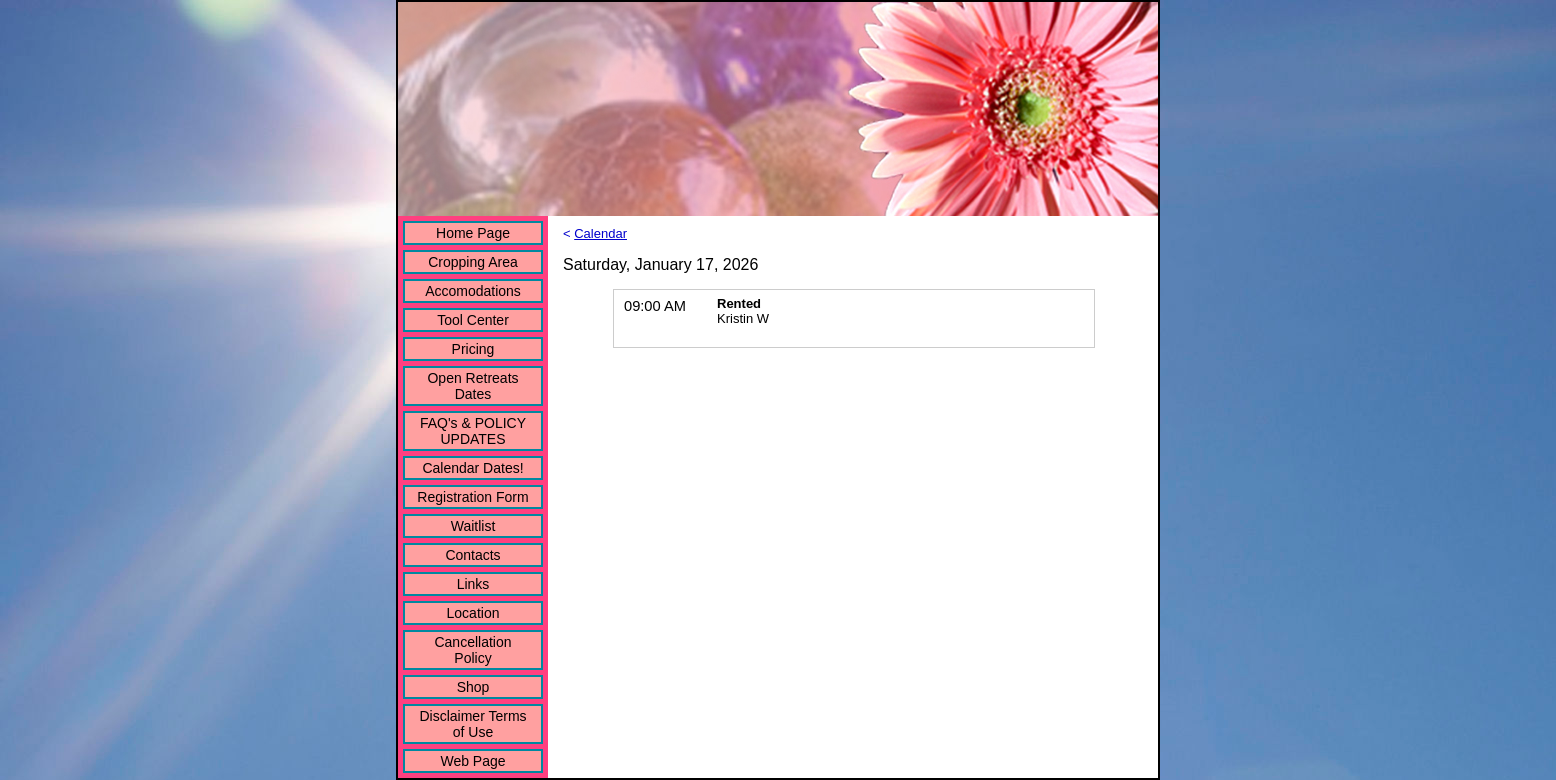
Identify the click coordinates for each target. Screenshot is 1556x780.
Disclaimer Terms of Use (472, 724)
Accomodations (473, 291)
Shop (473, 687)
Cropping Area (473, 262)
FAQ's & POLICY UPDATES (473, 431)
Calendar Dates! (472, 468)
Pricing (473, 349)
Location (473, 613)
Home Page (473, 233)
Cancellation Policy (472, 650)
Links (473, 584)
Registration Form (472, 497)
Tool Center (473, 320)
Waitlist (473, 526)
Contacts (472, 555)
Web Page (472, 761)
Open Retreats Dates (472, 386)
